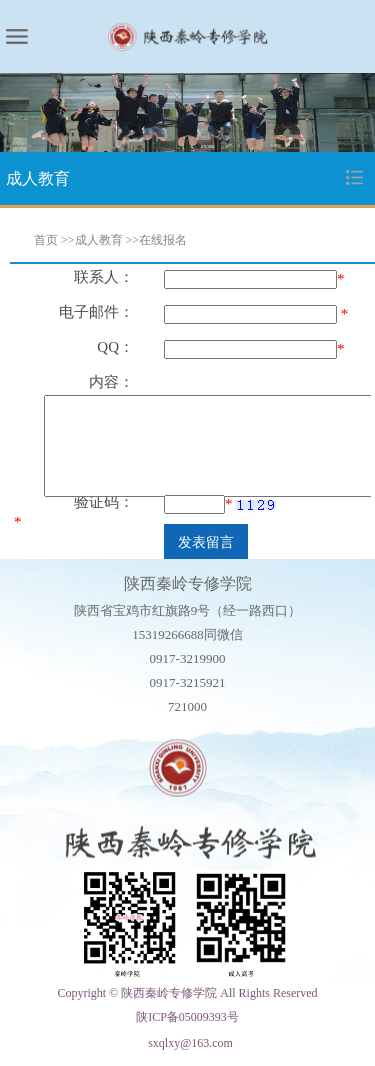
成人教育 (99, 240)
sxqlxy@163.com (190, 1043)
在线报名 (163, 240)
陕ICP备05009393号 (187, 1017)
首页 (46, 240)
